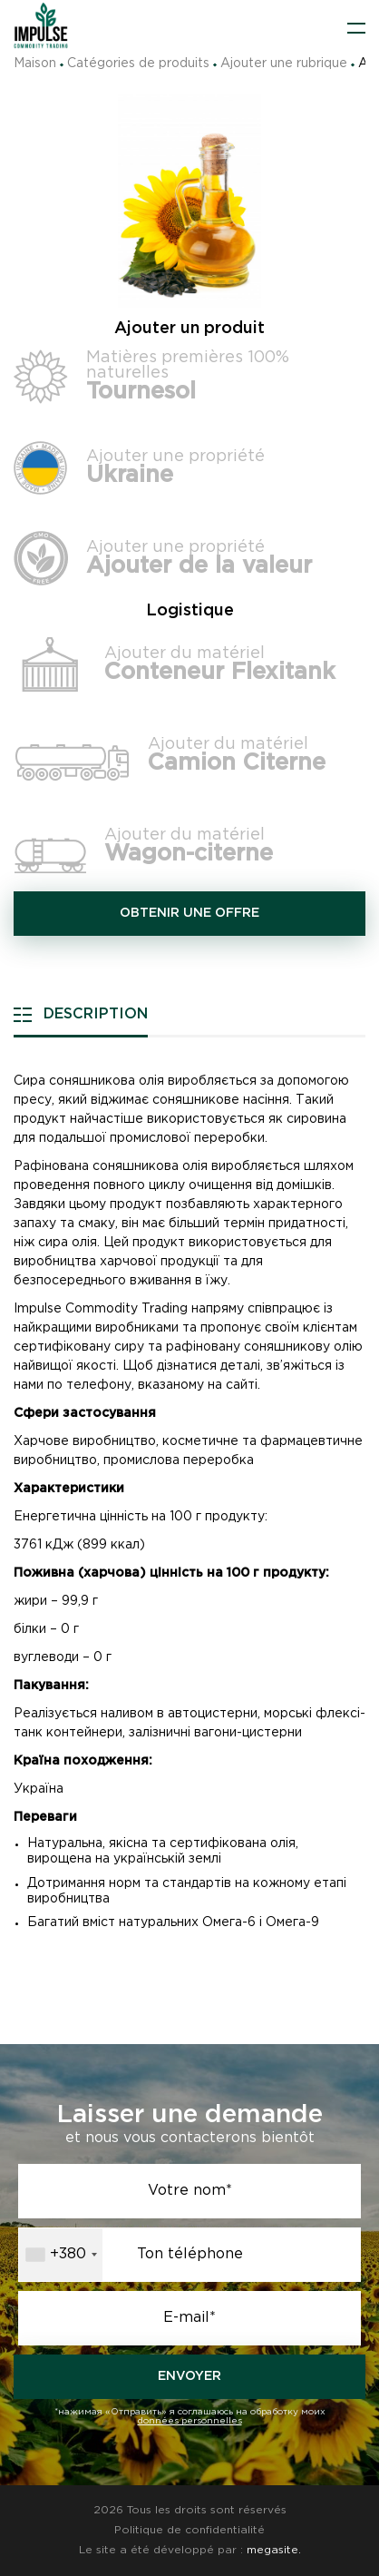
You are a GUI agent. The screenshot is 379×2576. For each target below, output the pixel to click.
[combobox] (60, 2254)
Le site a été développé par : (190, 2550)
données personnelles (190, 2421)
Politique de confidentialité (189, 2530)
